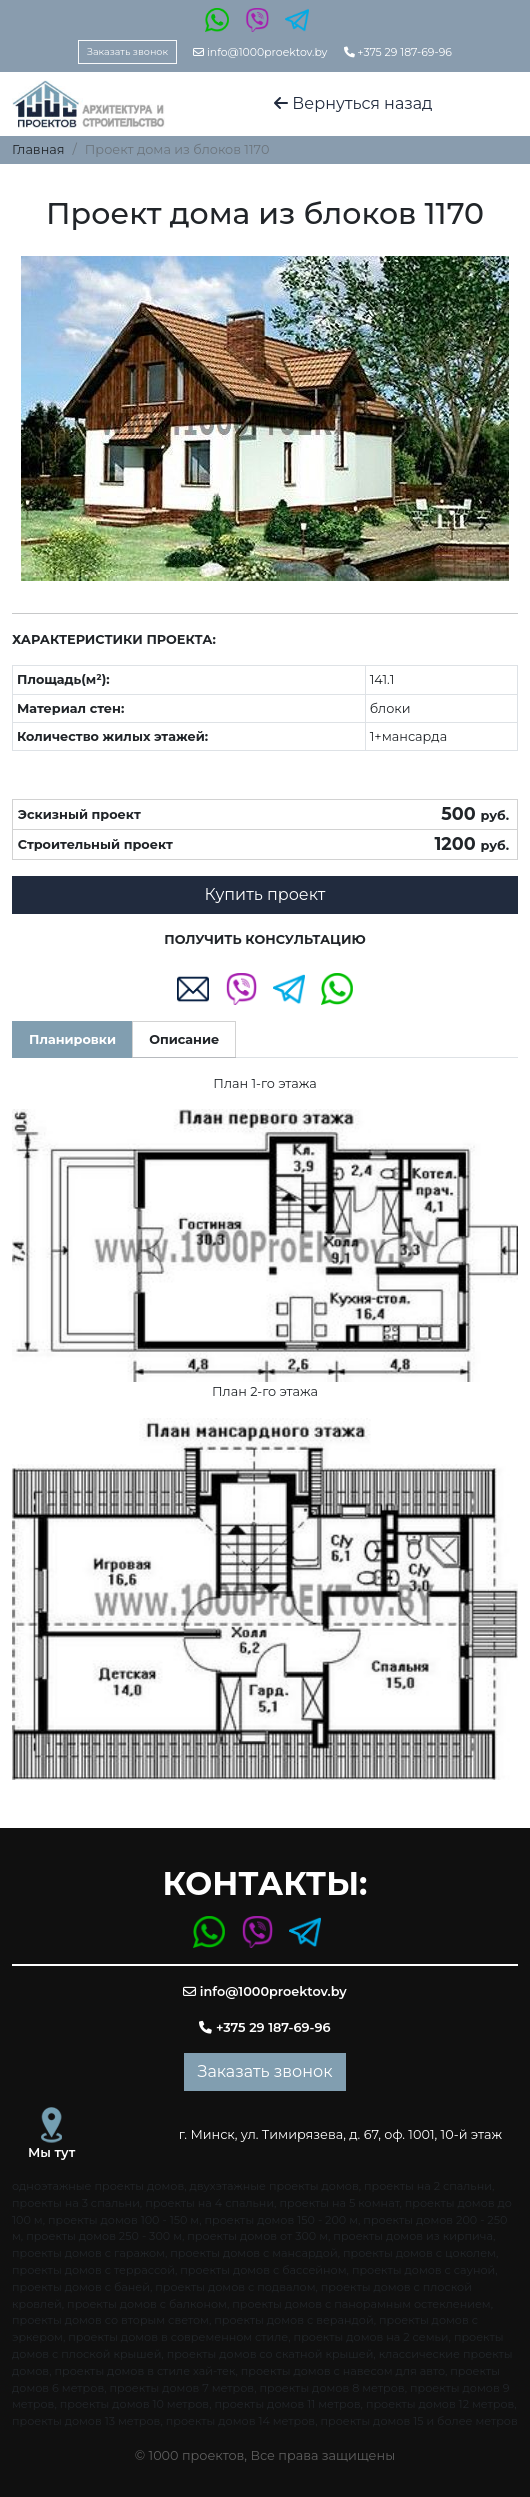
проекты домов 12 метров (440, 2404)
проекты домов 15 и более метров (418, 2421)
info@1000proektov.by (260, 52)
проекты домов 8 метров (331, 2388)
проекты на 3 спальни (76, 2203)
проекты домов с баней (81, 2287)
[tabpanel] (265, 1427)
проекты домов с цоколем (419, 2253)
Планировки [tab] (72, 1039)
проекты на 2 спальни (428, 2186)
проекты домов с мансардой (253, 2253)
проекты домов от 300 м (257, 2236)
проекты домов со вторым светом (110, 2320)
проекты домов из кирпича (413, 2236)
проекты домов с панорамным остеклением (361, 2304)
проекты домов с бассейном (263, 2270)
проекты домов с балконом (147, 2304)
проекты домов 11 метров (287, 2404)
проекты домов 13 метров (86, 2421)
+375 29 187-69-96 (398, 52)
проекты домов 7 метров (182, 2388)
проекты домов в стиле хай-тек (144, 2371)
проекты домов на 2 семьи (371, 2337)
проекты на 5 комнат (339, 2203)
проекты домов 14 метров (240, 2421)
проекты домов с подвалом (235, 2287)
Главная (38, 149)
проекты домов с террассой (93, 2270)
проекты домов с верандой (293, 2320)
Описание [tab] (184, 1039)
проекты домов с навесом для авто (343, 2371)
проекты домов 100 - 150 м (123, 2220)
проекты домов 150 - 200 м (282, 2220)
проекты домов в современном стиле (178, 2337)
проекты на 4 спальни (209, 2203)
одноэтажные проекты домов (98, 2186)
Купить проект (265, 894)
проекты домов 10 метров (134, 2404)
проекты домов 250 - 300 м (104, 2236)
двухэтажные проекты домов (274, 2186)
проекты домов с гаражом (88, 2253)
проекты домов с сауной (423, 2270)
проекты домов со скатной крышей (270, 2354)
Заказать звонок (127, 51)
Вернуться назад (353, 103)
